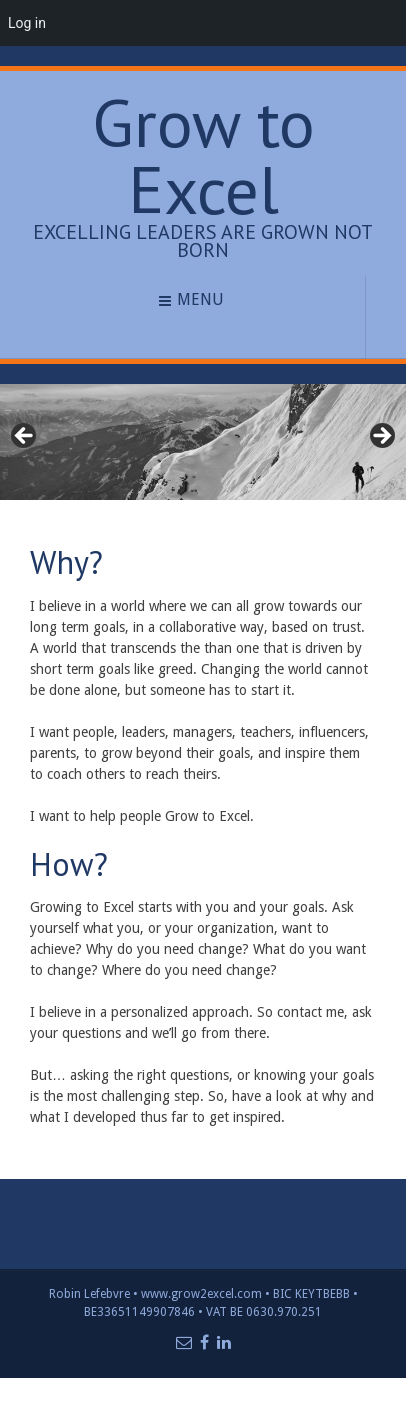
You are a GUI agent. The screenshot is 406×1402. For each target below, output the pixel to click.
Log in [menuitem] (27, 23)
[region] (203, 442)
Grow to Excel (203, 156)
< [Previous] (25, 437)
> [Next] (381, 437)
